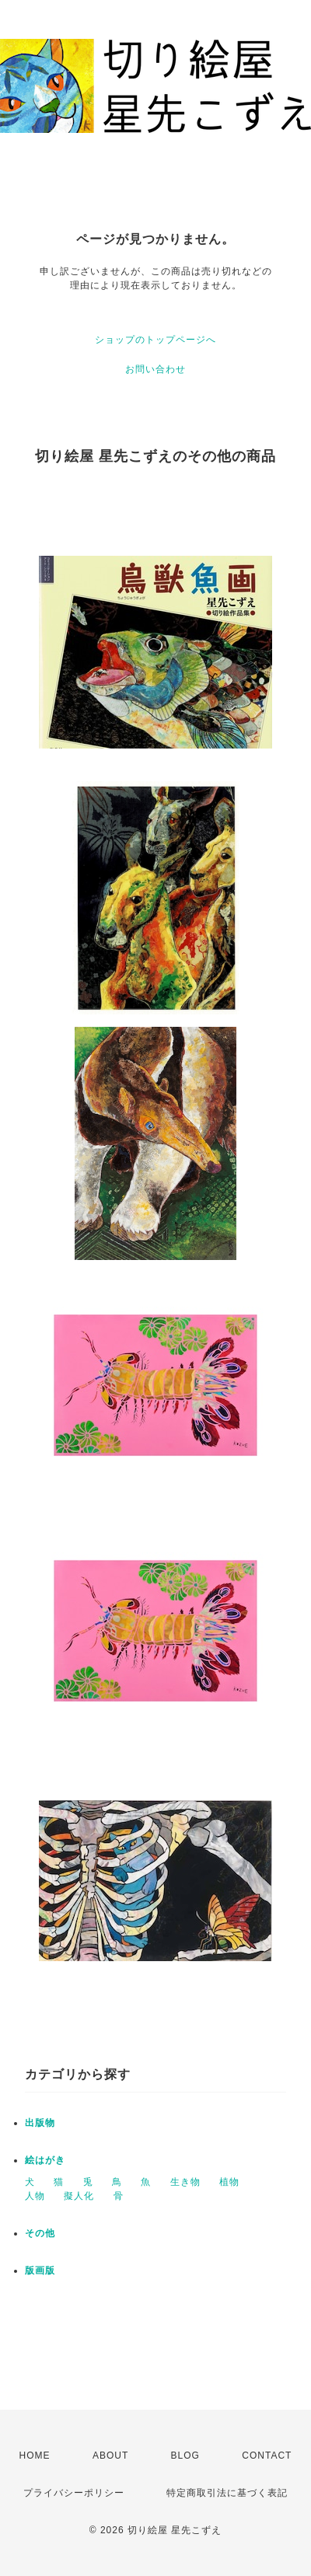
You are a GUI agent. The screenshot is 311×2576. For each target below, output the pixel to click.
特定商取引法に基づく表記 (227, 2492)
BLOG (185, 2455)
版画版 (40, 2270)
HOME (35, 2455)
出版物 (40, 2122)
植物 (229, 2181)
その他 (40, 2233)
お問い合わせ (155, 369)
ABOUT (110, 2455)
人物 (35, 2195)
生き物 (185, 2181)
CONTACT (267, 2455)
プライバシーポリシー (73, 2492)
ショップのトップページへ (155, 339)
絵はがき (45, 2160)
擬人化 (79, 2195)
